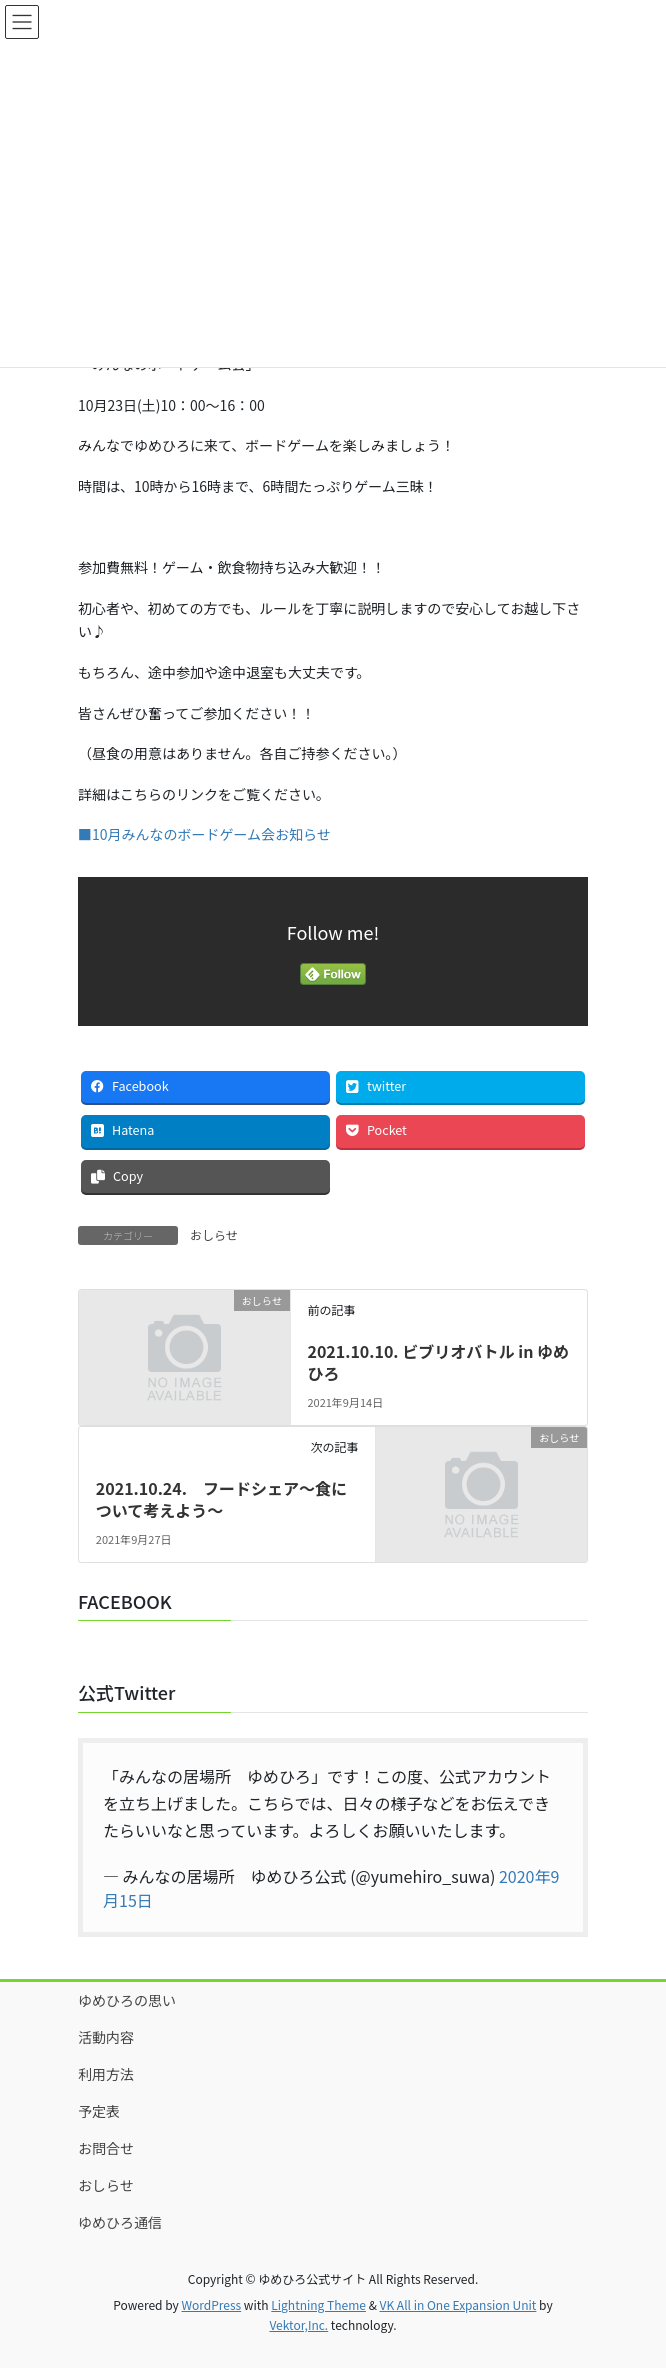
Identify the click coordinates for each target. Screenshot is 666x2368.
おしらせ (214, 1234)
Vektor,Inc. (298, 2324)
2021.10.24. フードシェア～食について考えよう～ (221, 1499)
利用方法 (106, 2074)
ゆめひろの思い (127, 2000)
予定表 (99, 2111)
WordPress (211, 2304)
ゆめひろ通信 (120, 2222)
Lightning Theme (318, 2304)
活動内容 (106, 2037)
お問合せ (106, 2148)
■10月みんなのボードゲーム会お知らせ (204, 834)
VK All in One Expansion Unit (458, 2304)
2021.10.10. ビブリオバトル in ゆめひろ (438, 1362)
